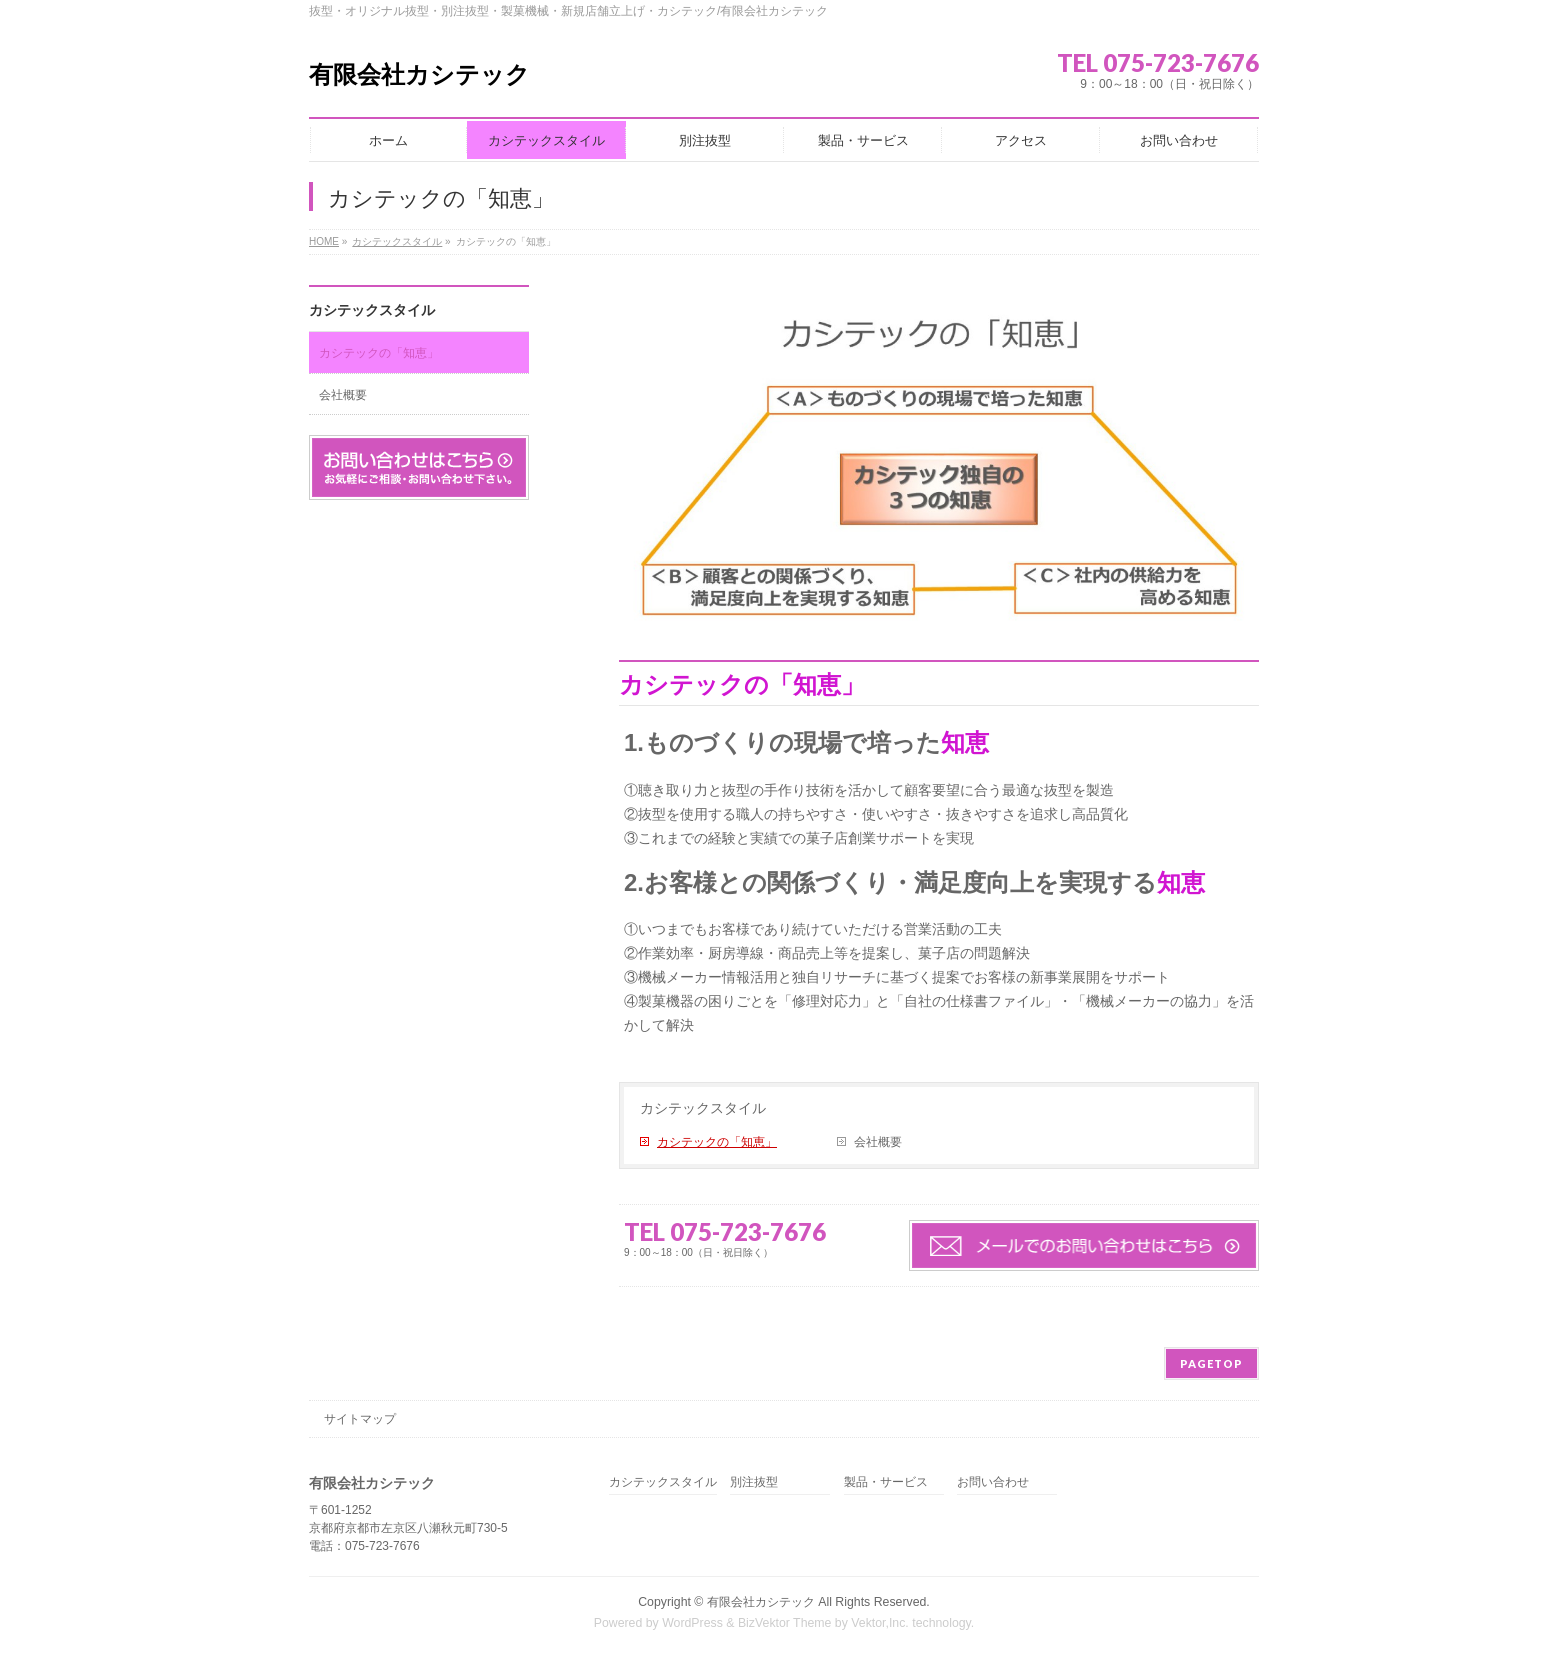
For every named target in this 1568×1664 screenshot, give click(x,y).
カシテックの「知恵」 (717, 1142)
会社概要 (878, 1142)
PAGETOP (1211, 1363)
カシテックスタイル (703, 1108)
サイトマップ (360, 1419)
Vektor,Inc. (880, 1623)
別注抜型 (754, 1482)
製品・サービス (886, 1482)
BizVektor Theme (785, 1623)
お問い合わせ (993, 1482)
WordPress (692, 1623)
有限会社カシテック (419, 74)
